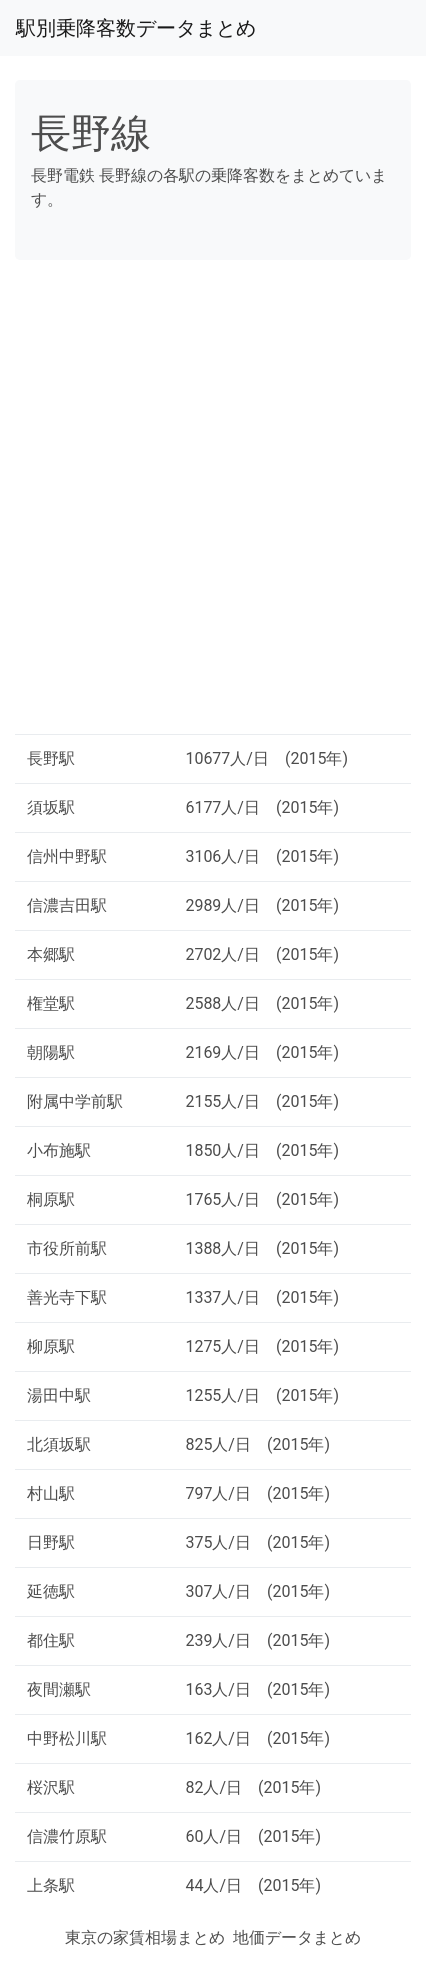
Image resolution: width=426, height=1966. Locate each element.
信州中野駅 (67, 856)
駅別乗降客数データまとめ (136, 28)
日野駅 (51, 1542)
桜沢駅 (51, 1787)
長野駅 (51, 758)
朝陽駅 (51, 1052)
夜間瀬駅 (59, 1689)
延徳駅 (51, 1591)
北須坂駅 (59, 1444)
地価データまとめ (297, 1937)
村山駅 (51, 1493)
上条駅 (51, 1885)
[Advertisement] (213, 505)
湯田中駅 (59, 1395)
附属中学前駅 (75, 1101)
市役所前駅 (67, 1248)
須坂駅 (51, 807)
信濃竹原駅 (67, 1836)
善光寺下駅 (67, 1297)
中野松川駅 (67, 1738)
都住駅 (51, 1640)
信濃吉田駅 (67, 905)
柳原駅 (51, 1346)
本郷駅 (51, 954)
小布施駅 (59, 1150)
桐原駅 (51, 1199)
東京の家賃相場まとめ (145, 1937)
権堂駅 (51, 1003)
